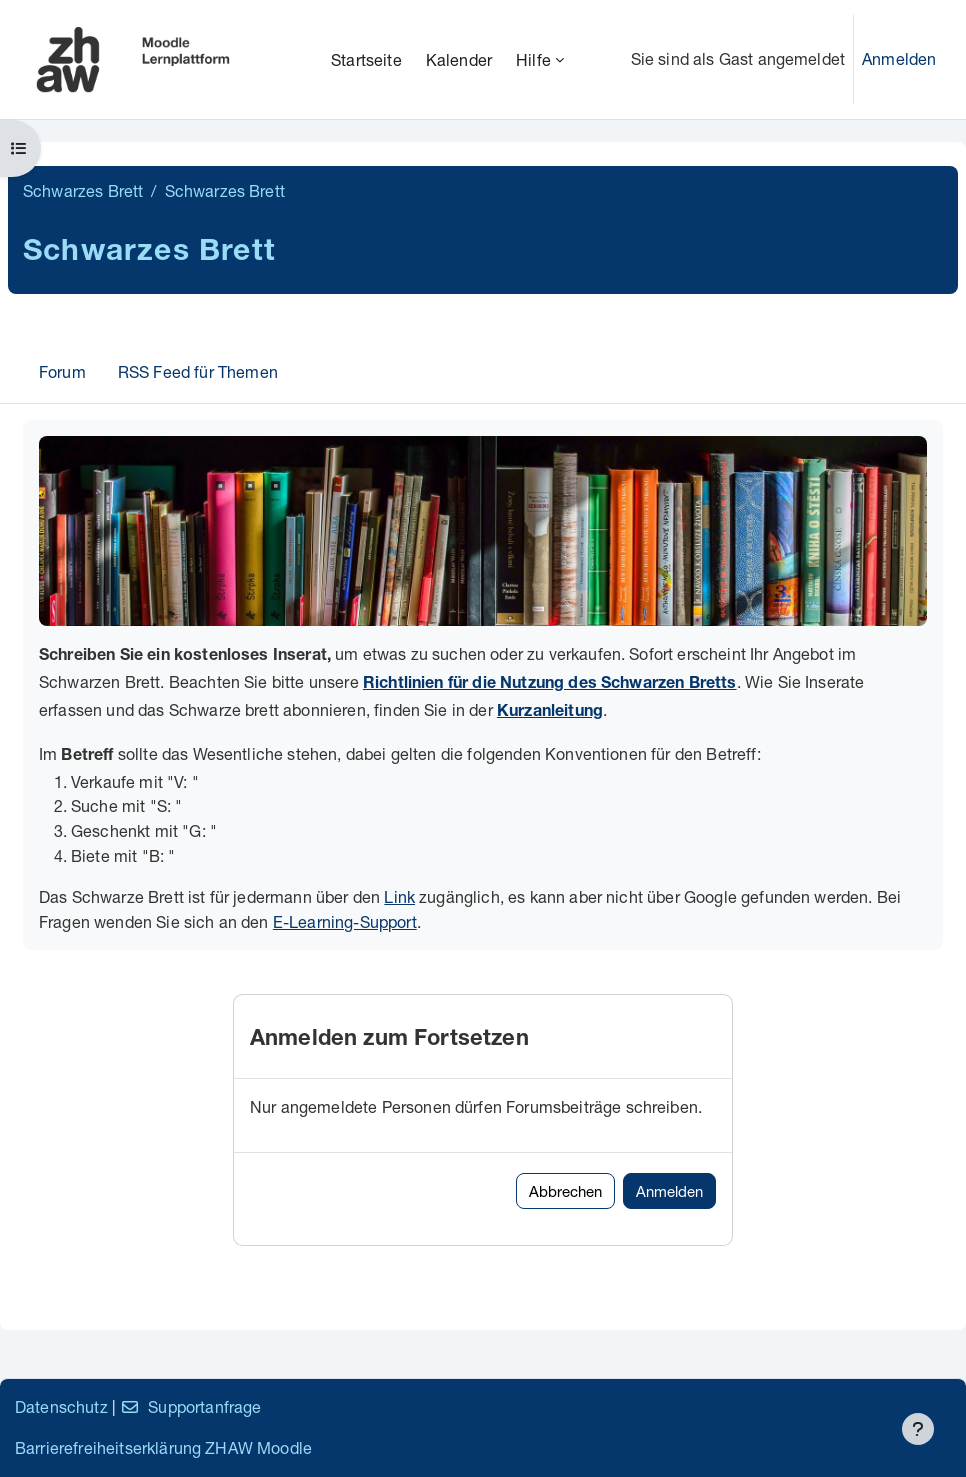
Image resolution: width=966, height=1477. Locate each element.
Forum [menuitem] (62, 371)
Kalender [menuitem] (459, 59)
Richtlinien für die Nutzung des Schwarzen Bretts (550, 685)
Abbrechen (565, 1191)
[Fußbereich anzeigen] (918, 1429)
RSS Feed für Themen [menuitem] (198, 371)
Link (399, 896)
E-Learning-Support (345, 921)
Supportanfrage (190, 1406)
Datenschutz (61, 1406)
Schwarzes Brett (83, 190)
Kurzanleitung (550, 713)
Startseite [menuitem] (366, 59)
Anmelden (899, 58)
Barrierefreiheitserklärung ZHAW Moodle (163, 1447)
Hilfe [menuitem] (533, 59)
